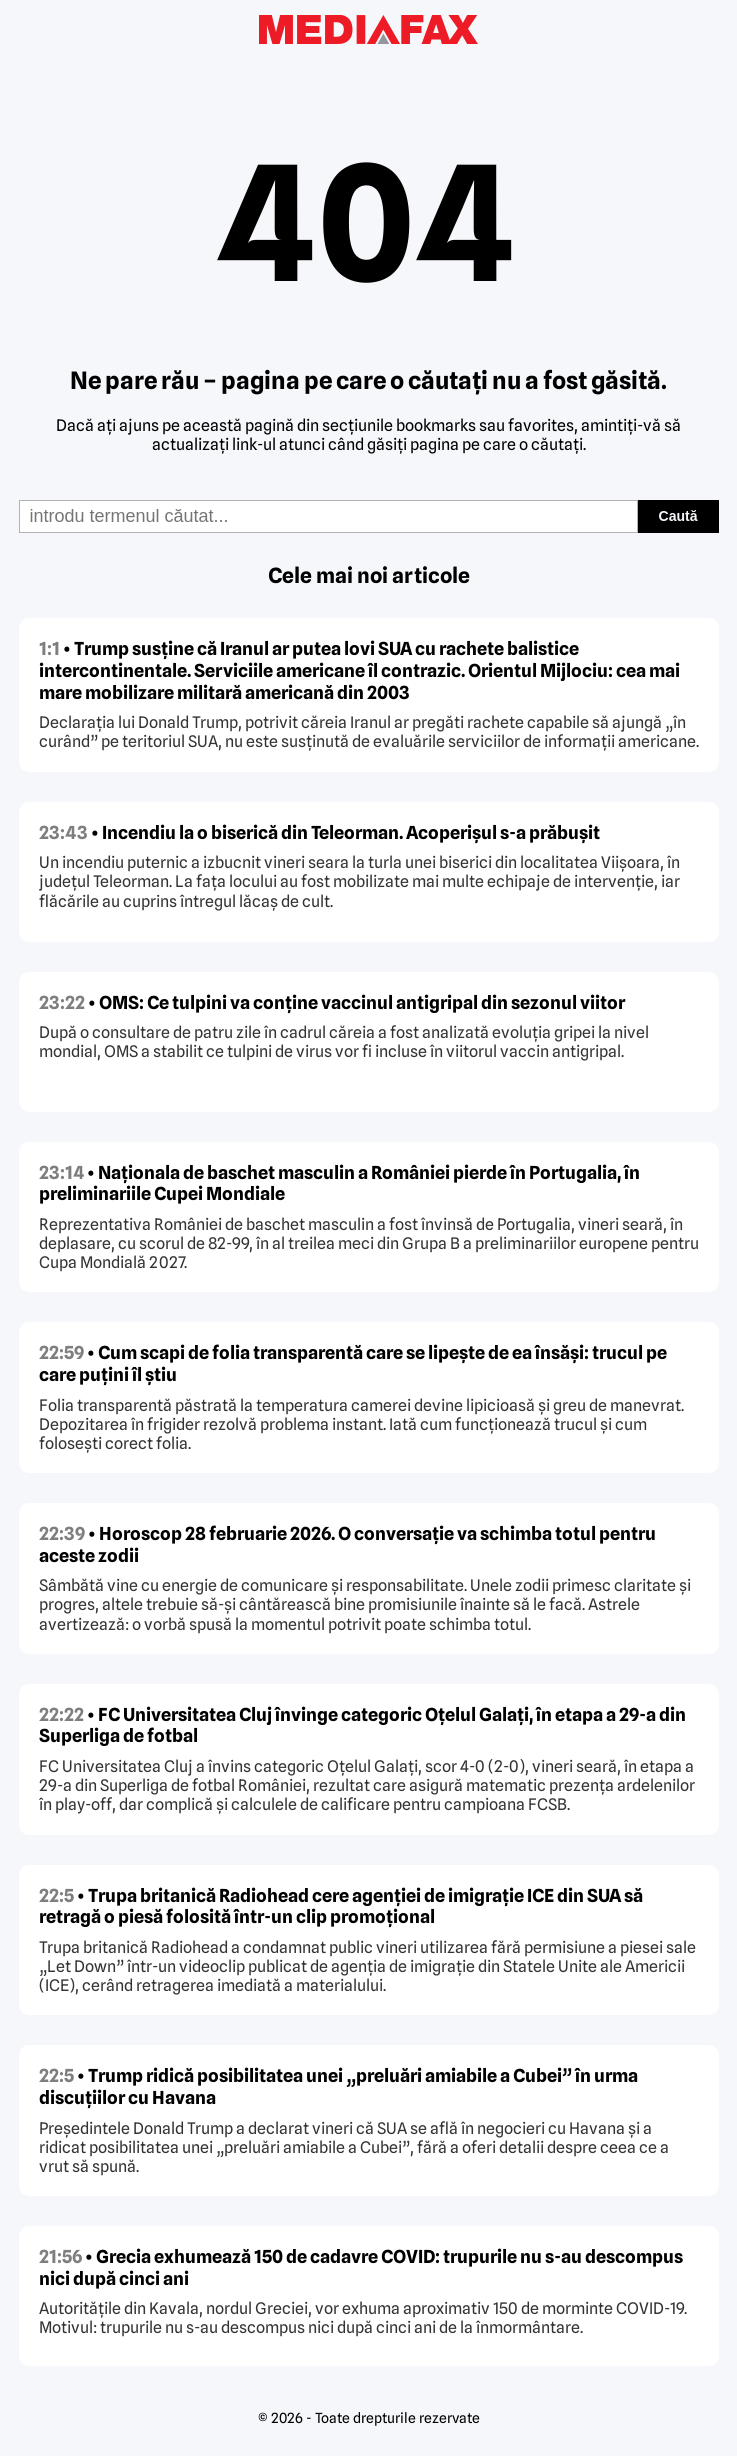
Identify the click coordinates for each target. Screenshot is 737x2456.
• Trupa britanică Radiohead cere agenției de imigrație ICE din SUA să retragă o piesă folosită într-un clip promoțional (341, 1906)
